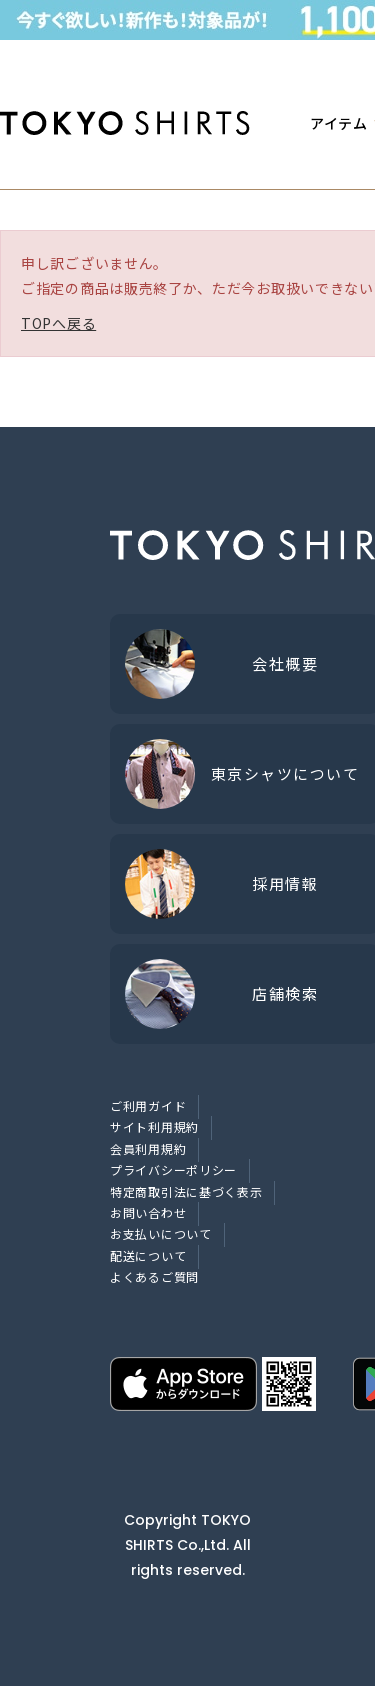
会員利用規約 (148, 1148)
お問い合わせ (148, 1212)
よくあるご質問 (154, 1276)
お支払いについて (161, 1233)
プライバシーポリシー (173, 1169)
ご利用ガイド (148, 1105)
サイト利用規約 (154, 1126)
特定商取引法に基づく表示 (186, 1191)
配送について (148, 1255)
